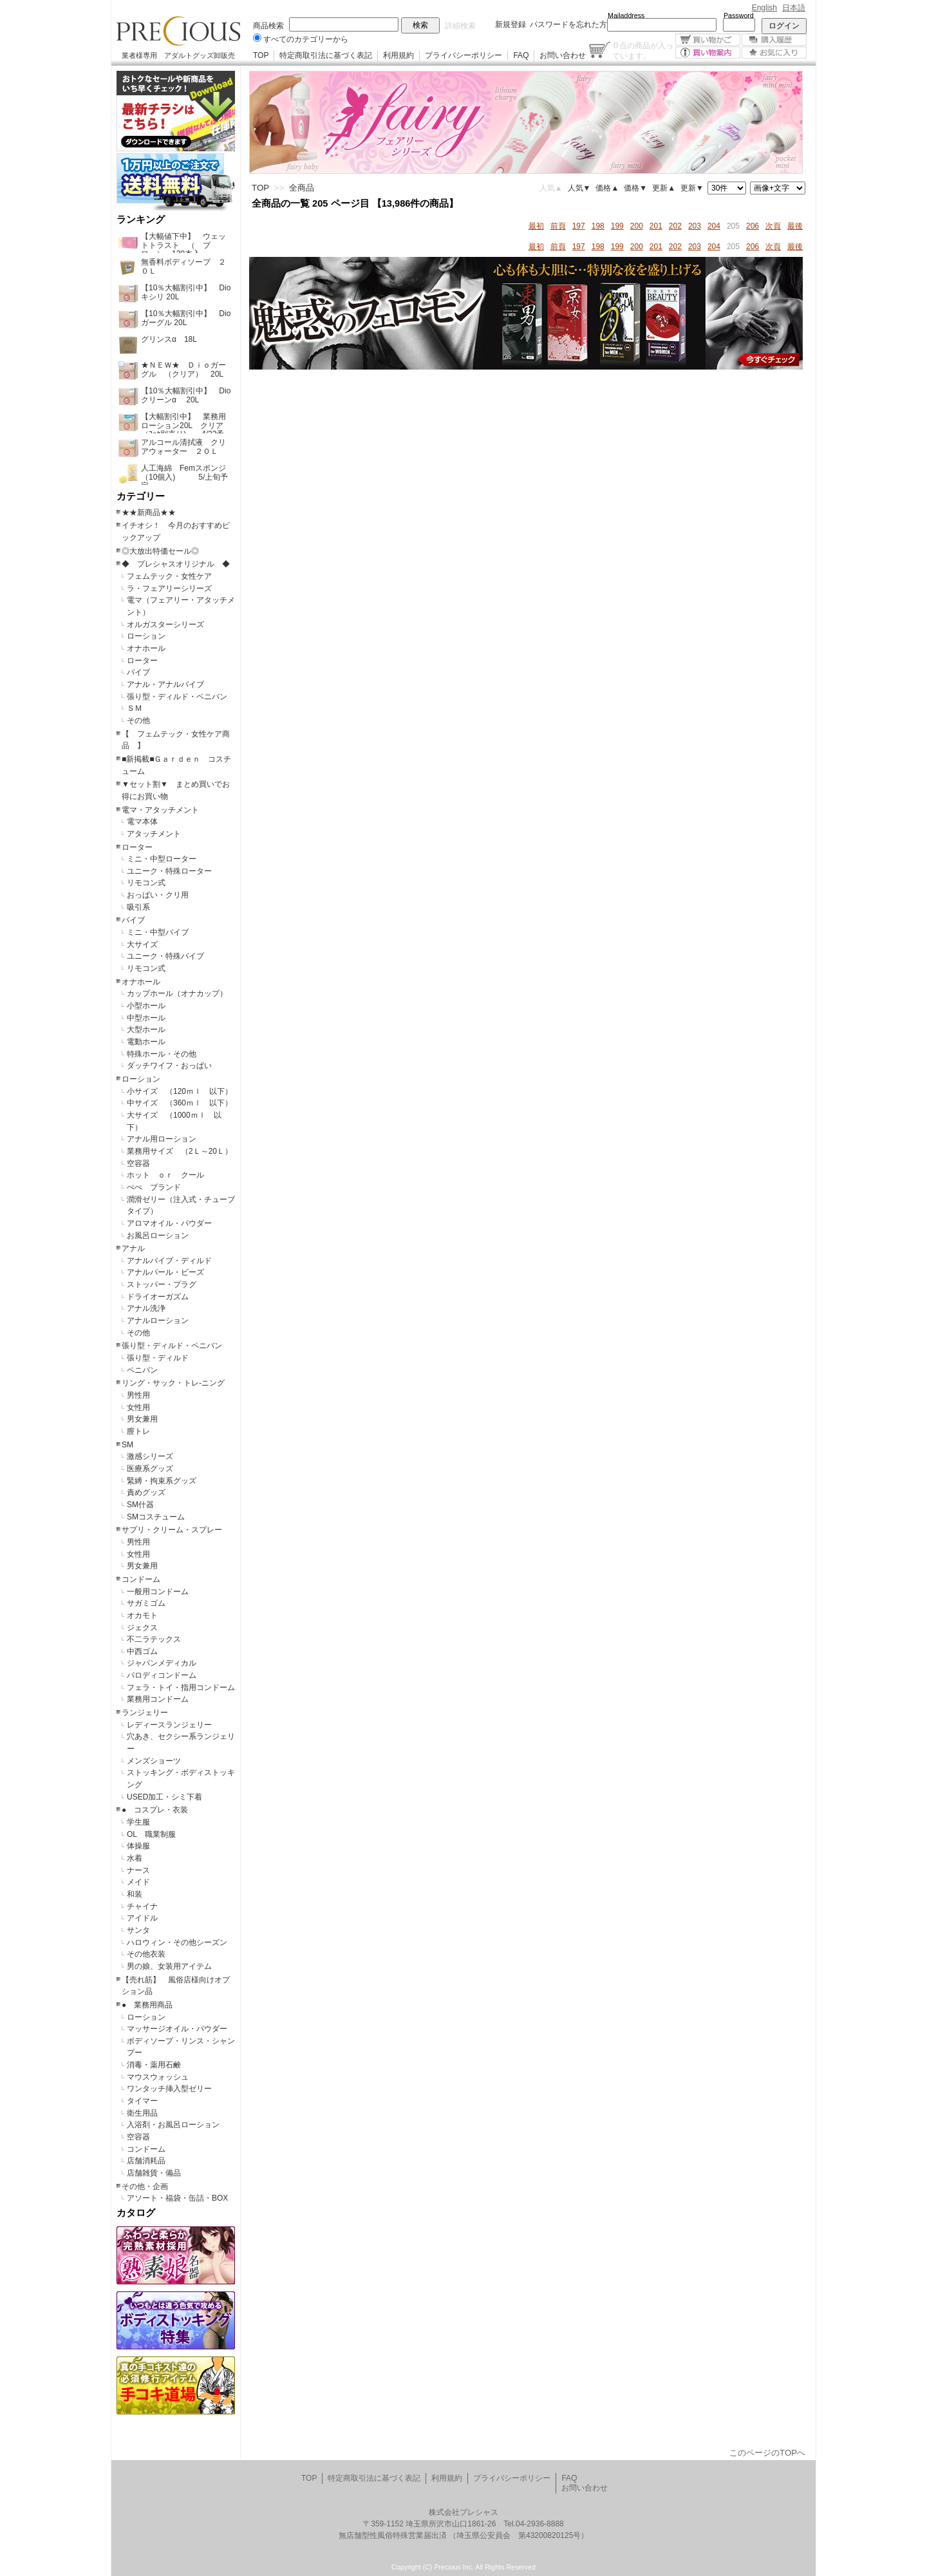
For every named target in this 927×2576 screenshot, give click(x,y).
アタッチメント (154, 833)
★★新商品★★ (149, 512)
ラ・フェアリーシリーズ (169, 588)
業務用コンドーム (158, 1699)
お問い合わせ (562, 55)
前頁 (558, 225)
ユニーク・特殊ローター (169, 871)
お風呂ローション (158, 1235)
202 (675, 225)
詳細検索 (460, 25)
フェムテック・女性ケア (169, 576)
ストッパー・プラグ (161, 1284)
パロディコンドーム (161, 1675)
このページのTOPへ (767, 2453)
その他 (138, 720)
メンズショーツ (154, 1760)
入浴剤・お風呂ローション (173, 2124)
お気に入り (774, 52)
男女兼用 (142, 1419)
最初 (536, 225)
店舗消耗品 (146, 2160)
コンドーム (141, 1579)
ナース (138, 1870)
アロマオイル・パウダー (169, 1223)
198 (598, 225)
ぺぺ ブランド (154, 1187)
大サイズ (142, 944)
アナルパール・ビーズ (165, 1272)
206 (752, 225)
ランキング (141, 219)
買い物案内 (707, 52)
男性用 (138, 1395)
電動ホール (146, 1041)
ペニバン (142, 1370)
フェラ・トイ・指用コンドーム (181, 1687)
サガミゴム (146, 1603)
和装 (134, 1894)
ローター (142, 660)
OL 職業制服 (155, 1834)
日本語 (793, 7)
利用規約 (398, 55)
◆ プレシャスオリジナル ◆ (176, 564)
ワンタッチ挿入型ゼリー (169, 2088)
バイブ (138, 672)
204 (713, 225)
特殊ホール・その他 (161, 1053)
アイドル (142, 1918)
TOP (260, 55)
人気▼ (579, 188)
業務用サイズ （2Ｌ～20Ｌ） (179, 1151)
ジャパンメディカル (161, 1663)
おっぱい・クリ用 (158, 894)
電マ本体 (142, 821)
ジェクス (142, 1627)
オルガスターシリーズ (165, 624)
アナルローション (158, 1320)
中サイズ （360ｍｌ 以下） (179, 1102)
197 (578, 225)
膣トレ (138, 1431)
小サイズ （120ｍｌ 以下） (179, 1091)
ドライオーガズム (158, 1296)
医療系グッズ (150, 1468)
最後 (795, 225)
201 (656, 225)
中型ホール (146, 1017)
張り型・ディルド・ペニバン (177, 696)
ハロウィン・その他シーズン (177, 1942)
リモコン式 (146, 882)
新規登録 (510, 24)
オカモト (142, 1615)
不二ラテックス (154, 1639)
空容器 (138, 1163)
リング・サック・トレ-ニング (173, 1382)
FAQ (521, 55)
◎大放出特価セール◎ (160, 551)
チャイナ (142, 1906)
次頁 (773, 225)
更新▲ (663, 188)
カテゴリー (141, 496)
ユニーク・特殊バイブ (165, 956)
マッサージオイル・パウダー (177, 2028)
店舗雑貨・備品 (154, 2172)
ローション (146, 636)
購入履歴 (774, 39)
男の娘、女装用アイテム (169, 1966)
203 (694, 225)
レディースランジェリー (169, 1724)
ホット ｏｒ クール (169, 1175)
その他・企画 (145, 2186)
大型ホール (146, 1029)
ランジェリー (145, 1712)
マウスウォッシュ (158, 2077)
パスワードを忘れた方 (568, 24)
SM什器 (140, 1504)
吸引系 (138, 907)
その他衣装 (146, 1954)
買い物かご (707, 39)
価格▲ (607, 188)
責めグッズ (146, 1492)
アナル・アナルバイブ (165, 684)
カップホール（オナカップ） (177, 993)
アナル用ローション (161, 1138)
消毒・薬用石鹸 (154, 2064)
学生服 (138, 1822)
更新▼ (692, 188)
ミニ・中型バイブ (158, 932)
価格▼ (635, 188)
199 (617, 225)
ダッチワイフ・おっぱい (169, 1065)
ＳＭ (134, 708)
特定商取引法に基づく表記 (325, 55)
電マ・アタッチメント (160, 809)
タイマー (142, 2100)
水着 (134, 1858)
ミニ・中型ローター (161, 858)
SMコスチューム (156, 1516)
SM (127, 1444)
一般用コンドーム (158, 1591)
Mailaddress (626, 15)
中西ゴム (142, 1651)
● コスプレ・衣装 (155, 1809)
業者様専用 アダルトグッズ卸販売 (178, 55)
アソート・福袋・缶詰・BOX (177, 2198)
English (764, 7)
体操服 (138, 1845)
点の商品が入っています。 (642, 50)
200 (636, 225)
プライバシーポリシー (463, 55)
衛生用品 (142, 2113)
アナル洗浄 (146, 1308)
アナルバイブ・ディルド (169, 1260)
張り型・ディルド (158, 1357)
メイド (138, 1881)
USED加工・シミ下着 (164, 1796)
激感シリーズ (150, 1456)
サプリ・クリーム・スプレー (172, 1529)
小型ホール (146, 1005)
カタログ (136, 2213)
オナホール (146, 648)
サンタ (138, 1930)
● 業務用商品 (147, 2004)
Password (739, 15)
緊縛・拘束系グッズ (161, 1480)
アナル (133, 1248)
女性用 (138, 1407)
